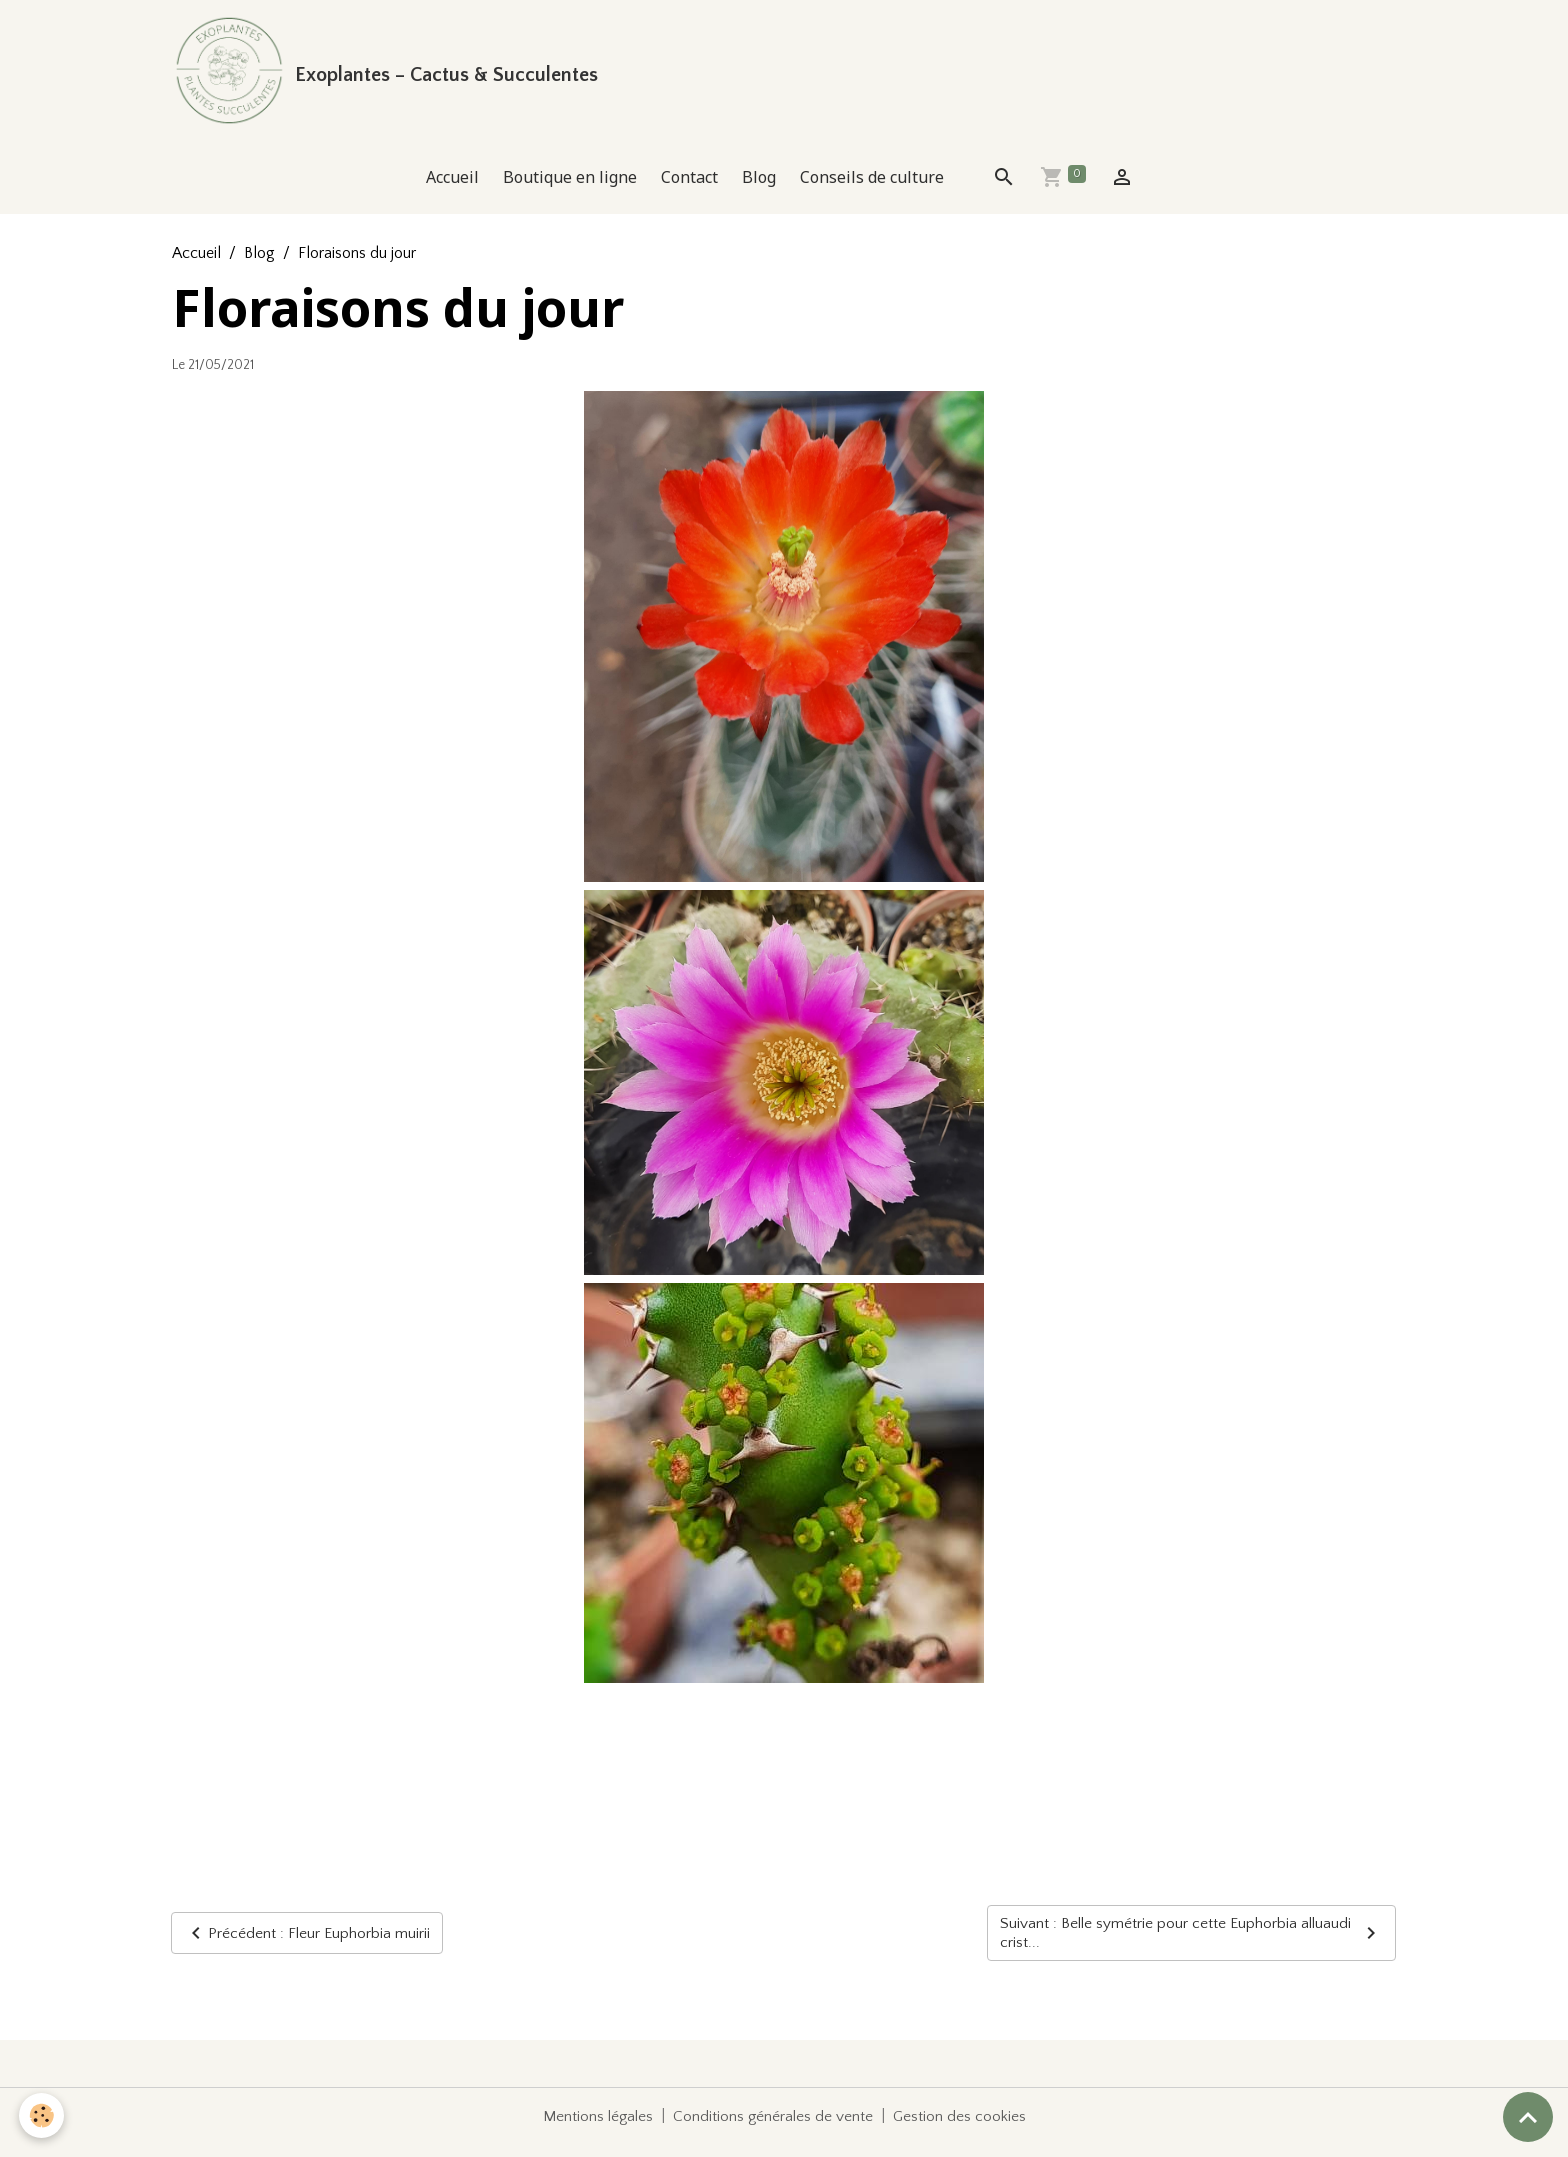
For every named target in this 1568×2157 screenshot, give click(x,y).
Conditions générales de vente (774, 2129)
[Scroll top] (1528, 2117)
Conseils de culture (872, 188)
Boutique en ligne (570, 188)
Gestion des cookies (962, 2129)
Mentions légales (596, 2129)
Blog (759, 188)
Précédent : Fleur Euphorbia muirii (307, 1945)
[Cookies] (42, 2115)
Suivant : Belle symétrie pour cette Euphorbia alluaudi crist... (1191, 1945)
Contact (689, 188)
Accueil (452, 188)
